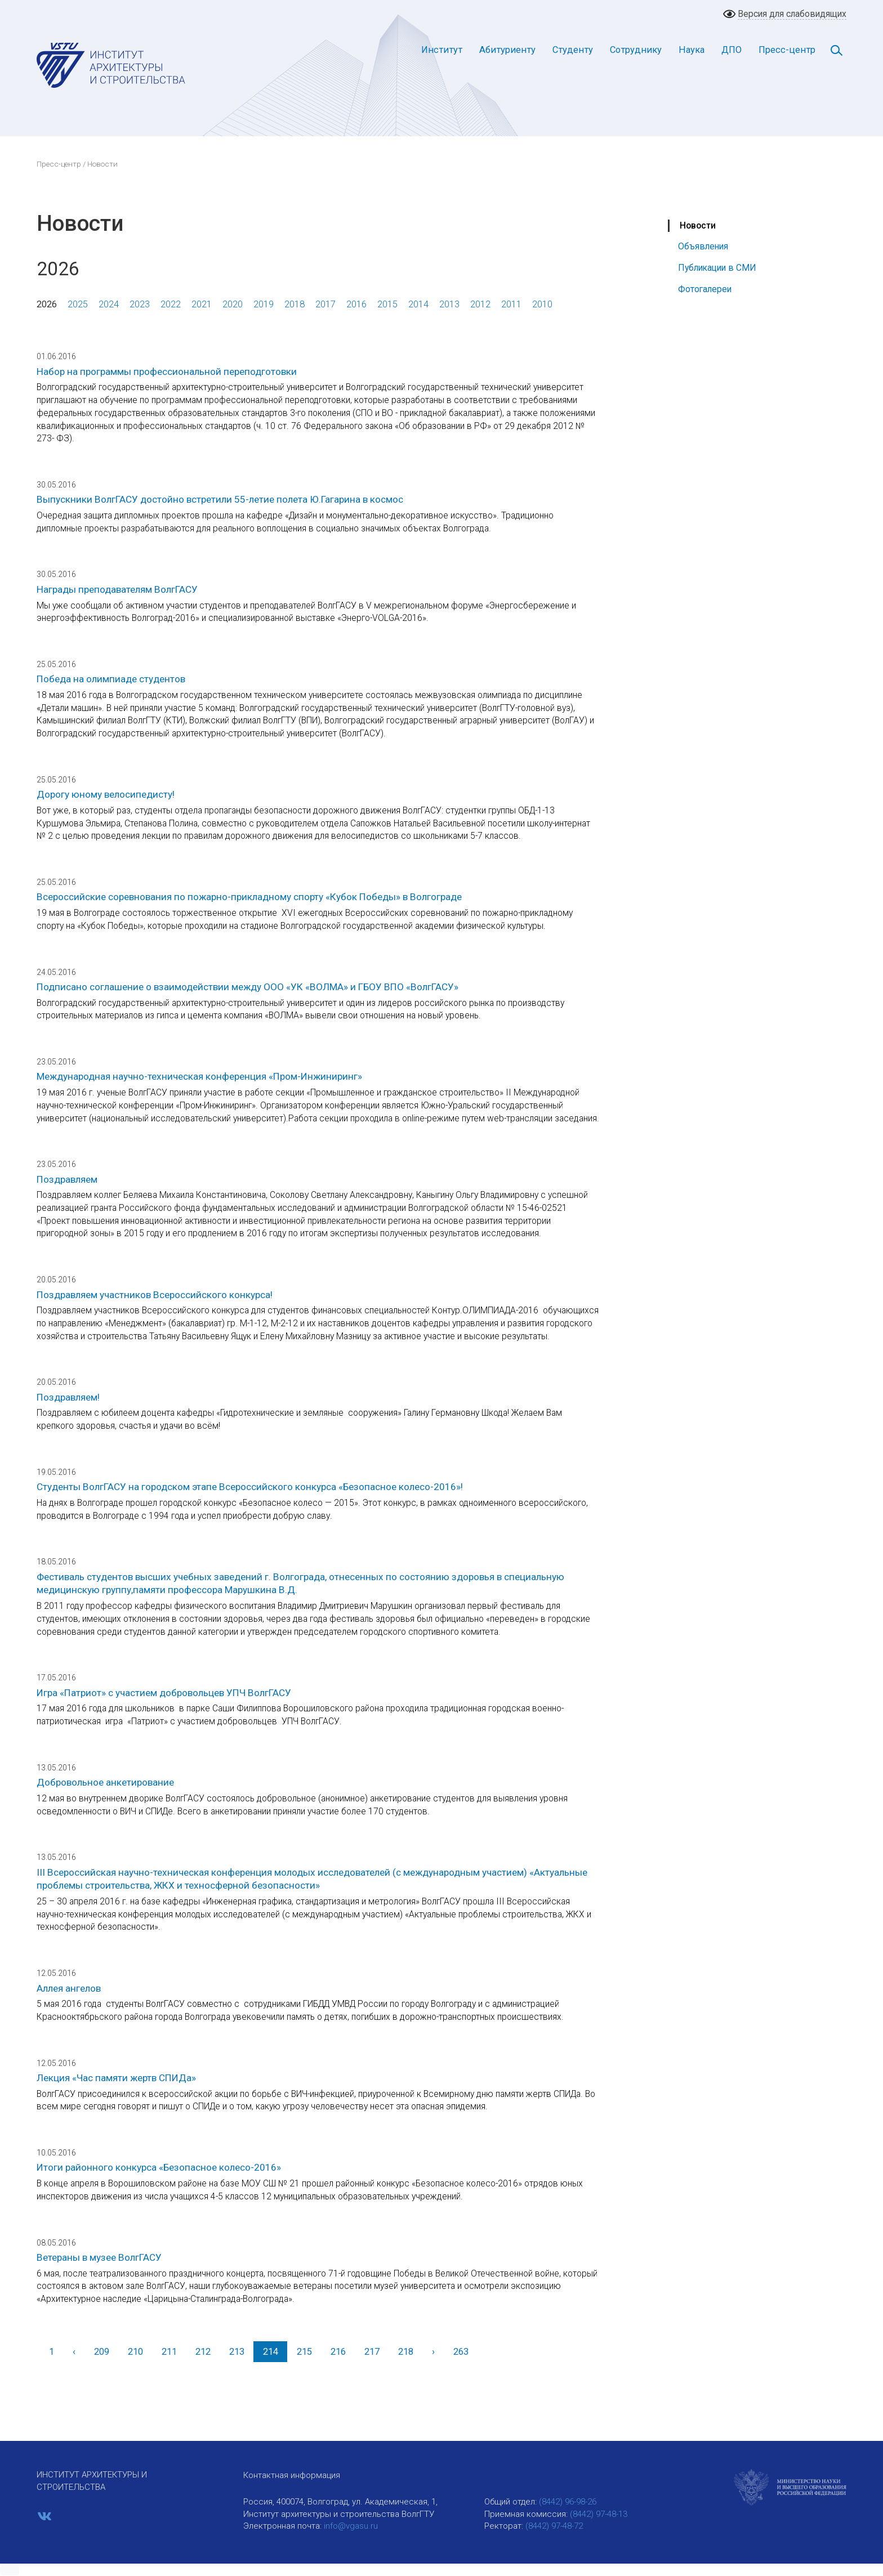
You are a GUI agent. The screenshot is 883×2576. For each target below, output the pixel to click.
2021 (201, 304)
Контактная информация (291, 2475)
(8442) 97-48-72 (554, 2526)
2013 (449, 304)
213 (236, 2351)
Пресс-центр (787, 49)
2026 (47, 304)
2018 (294, 304)
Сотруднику (636, 49)
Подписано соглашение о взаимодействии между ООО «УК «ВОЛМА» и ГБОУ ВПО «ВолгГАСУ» (247, 986)
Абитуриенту (507, 49)
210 (135, 2351)
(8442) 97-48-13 (598, 2514)
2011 (511, 304)
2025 (78, 304)
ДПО (731, 49)
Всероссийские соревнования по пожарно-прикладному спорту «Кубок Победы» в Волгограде (249, 896)
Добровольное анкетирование (105, 1782)
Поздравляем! (68, 1397)
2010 (542, 304)
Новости (698, 225)
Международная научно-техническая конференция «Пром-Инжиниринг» (199, 1076)
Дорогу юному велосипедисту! (106, 794)
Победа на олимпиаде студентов (111, 679)
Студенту (572, 49)
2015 (387, 304)
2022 (170, 304)
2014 (418, 304)
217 (372, 2351)
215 (304, 2351)
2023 (140, 304)
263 (461, 2351)
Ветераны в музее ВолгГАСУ (99, 2257)
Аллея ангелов (69, 1988)
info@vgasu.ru (351, 2526)
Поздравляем (67, 1179)
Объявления (703, 246)
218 (405, 2351)
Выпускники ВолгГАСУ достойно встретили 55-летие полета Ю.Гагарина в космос (220, 499)
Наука (691, 49)
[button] (9, 2570)
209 (101, 2351)
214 (270, 2351)
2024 (109, 304)
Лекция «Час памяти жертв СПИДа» (116, 2077)
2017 (325, 304)
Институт (441, 49)
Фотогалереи (705, 289)
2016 (356, 304)
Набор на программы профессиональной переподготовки (167, 371)
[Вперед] (433, 2351)
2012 (480, 304)
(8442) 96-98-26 (567, 2502)
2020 (232, 304)
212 (203, 2351)
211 (169, 2351)
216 (338, 2351)
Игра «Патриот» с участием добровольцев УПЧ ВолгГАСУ (164, 1692)
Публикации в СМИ (717, 267)
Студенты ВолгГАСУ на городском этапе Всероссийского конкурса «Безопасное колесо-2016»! (250, 1486)
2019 (263, 304)
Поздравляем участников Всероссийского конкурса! (155, 1294)
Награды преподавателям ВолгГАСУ (117, 589)
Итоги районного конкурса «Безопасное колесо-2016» (159, 2167)
